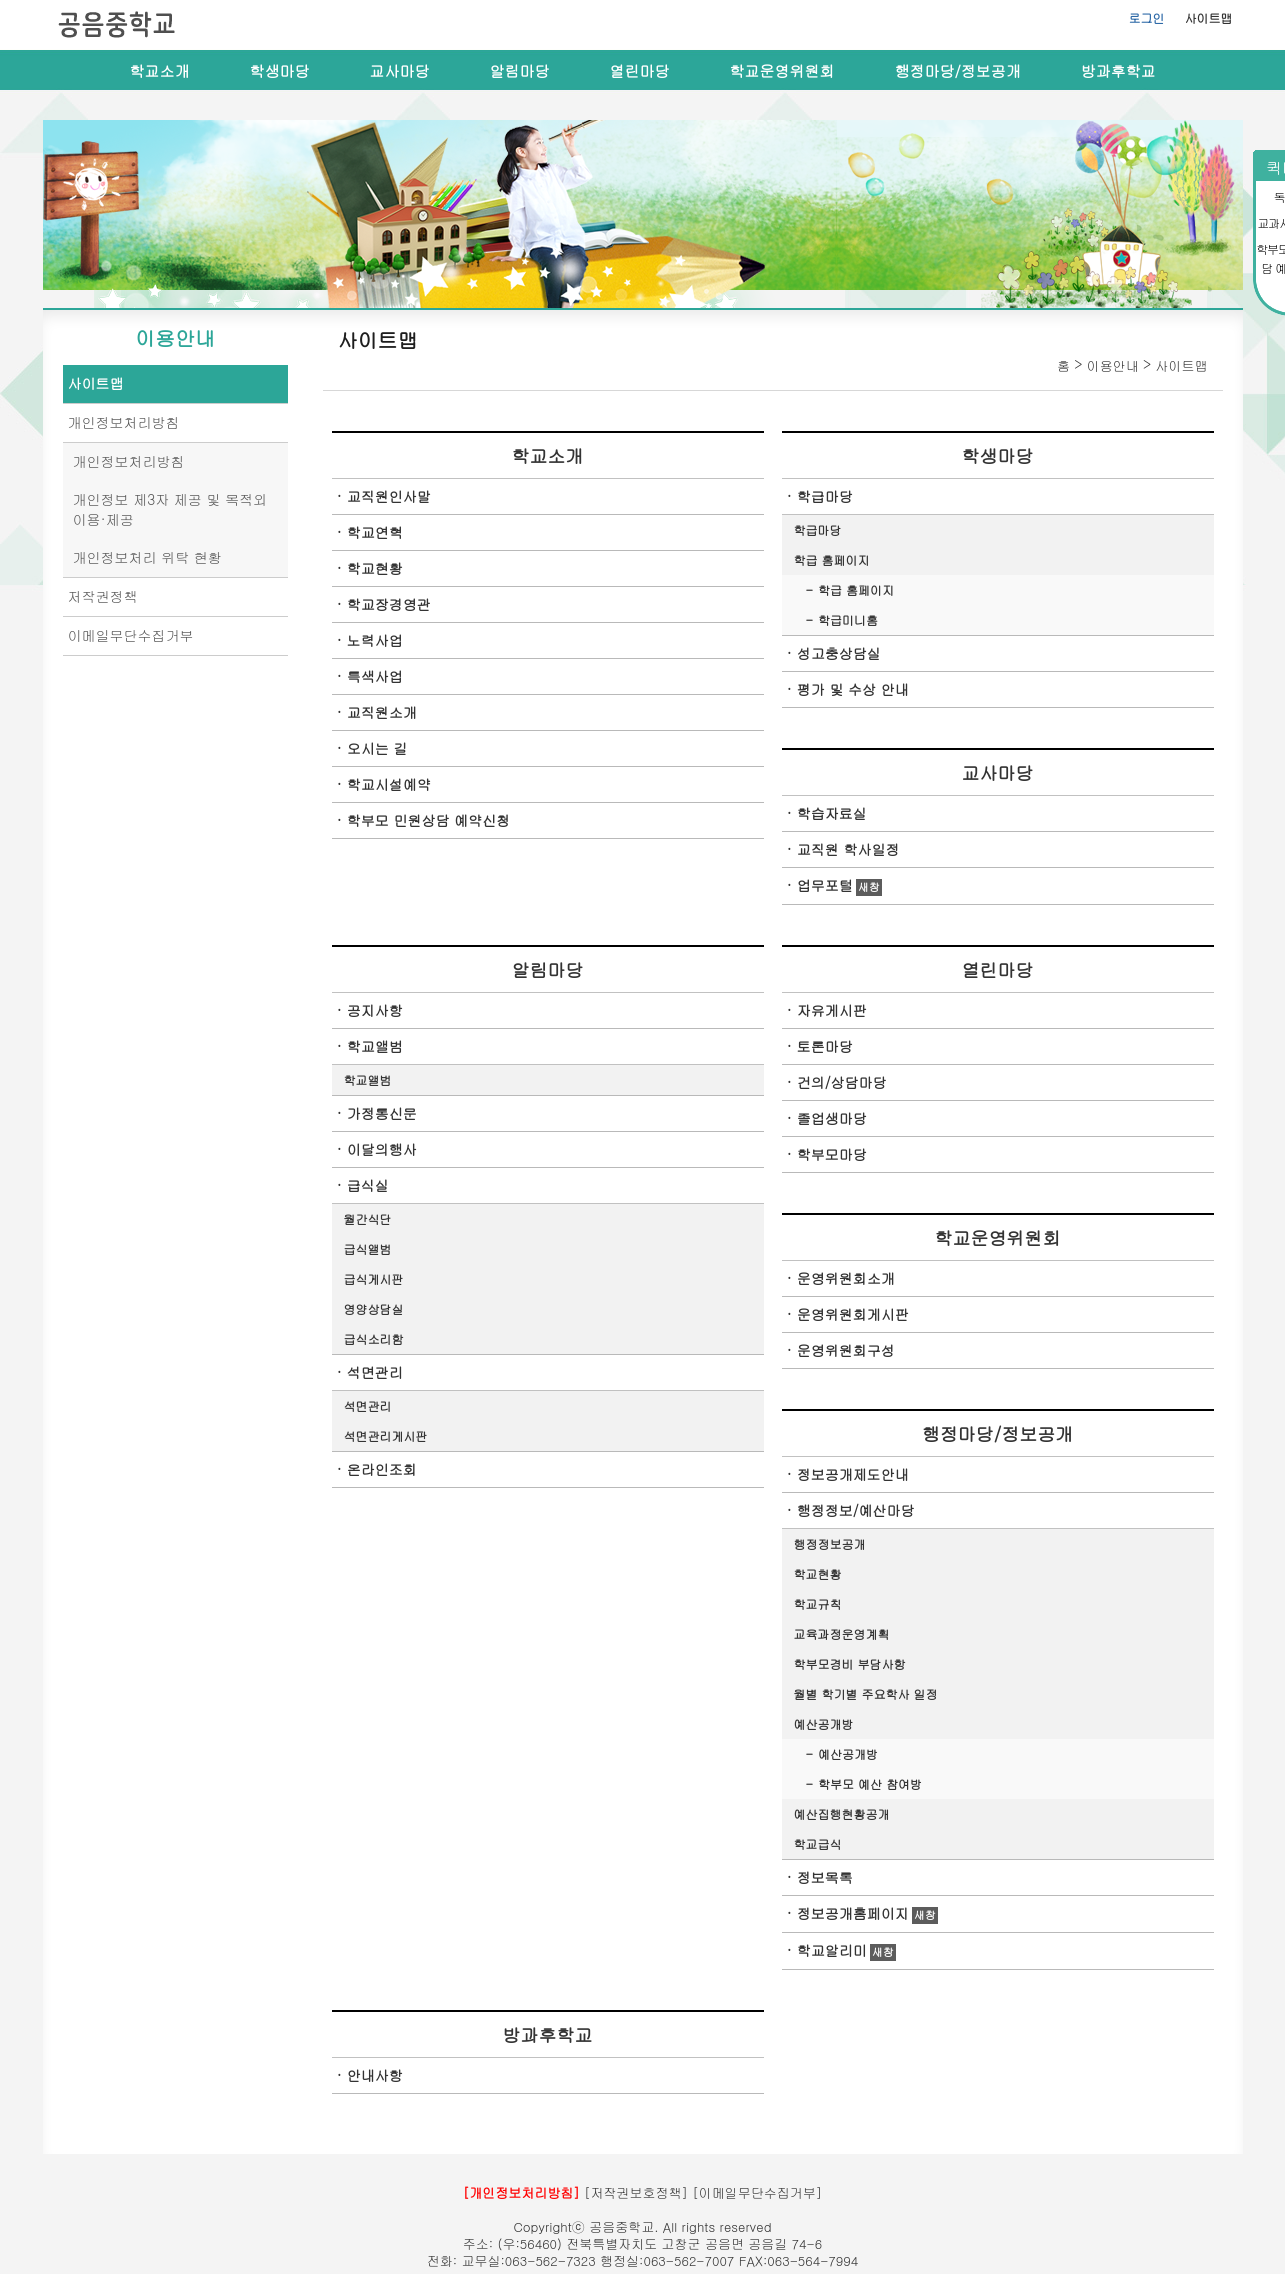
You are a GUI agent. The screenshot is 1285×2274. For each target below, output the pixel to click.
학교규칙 (818, 1603)
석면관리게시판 (386, 1435)
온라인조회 (382, 1469)
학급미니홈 (848, 619)
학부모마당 (832, 1154)
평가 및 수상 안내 (853, 689)
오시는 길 (377, 748)
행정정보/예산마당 (856, 1510)
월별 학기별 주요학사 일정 (866, 1693)
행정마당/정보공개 (958, 70)
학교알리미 (832, 1950)
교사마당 (400, 70)
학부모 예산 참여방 (870, 1783)
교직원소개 (382, 712)
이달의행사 (382, 1149)
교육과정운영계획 (842, 1633)
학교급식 (818, 1843)
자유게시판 (832, 1010)
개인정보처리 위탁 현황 (147, 557)
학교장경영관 (389, 604)
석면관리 (375, 1372)
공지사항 (375, 1010)
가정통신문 (382, 1113)
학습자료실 (832, 813)
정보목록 (825, 1877)
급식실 (368, 1185)
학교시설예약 (389, 784)
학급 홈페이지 (832, 559)
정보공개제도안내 (853, 1474)
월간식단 (368, 1218)
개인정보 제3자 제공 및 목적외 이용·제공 (170, 509)
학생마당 (280, 70)
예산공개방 (824, 1723)
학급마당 (825, 496)
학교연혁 (375, 532)
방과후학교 (1118, 70)
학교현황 (375, 568)
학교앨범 (375, 1046)
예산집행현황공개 (842, 1813)
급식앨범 (368, 1248)
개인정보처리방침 (124, 422)
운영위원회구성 (846, 1350)
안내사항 (375, 2075)
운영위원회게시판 (853, 1314)
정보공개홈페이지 (853, 1913)
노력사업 (375, 640)
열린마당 (640, 70)
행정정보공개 (830, 1543)
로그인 (1147, 17)
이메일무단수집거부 (131, 635)
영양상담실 (374, 1308)
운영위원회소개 (846, 1278)
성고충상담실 (839, 653)
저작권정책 (103, 596)
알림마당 (520, 70)
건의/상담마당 (842, 1082)
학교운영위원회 (782, 70)
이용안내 (175, 338)
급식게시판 (374, 1278)
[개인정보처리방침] (521, 2192)
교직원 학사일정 (848, 849)
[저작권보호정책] (636, 2192)
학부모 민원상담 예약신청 (428, 820)
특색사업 (375, 676)
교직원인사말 (389, 496)
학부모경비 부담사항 (850, 1663)
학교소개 (160, 70)
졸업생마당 (832, 1118)
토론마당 (825, 1046)
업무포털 (825, 885)
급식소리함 (374, 1338)
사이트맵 (1209, 17)
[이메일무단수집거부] (757, 2192)
